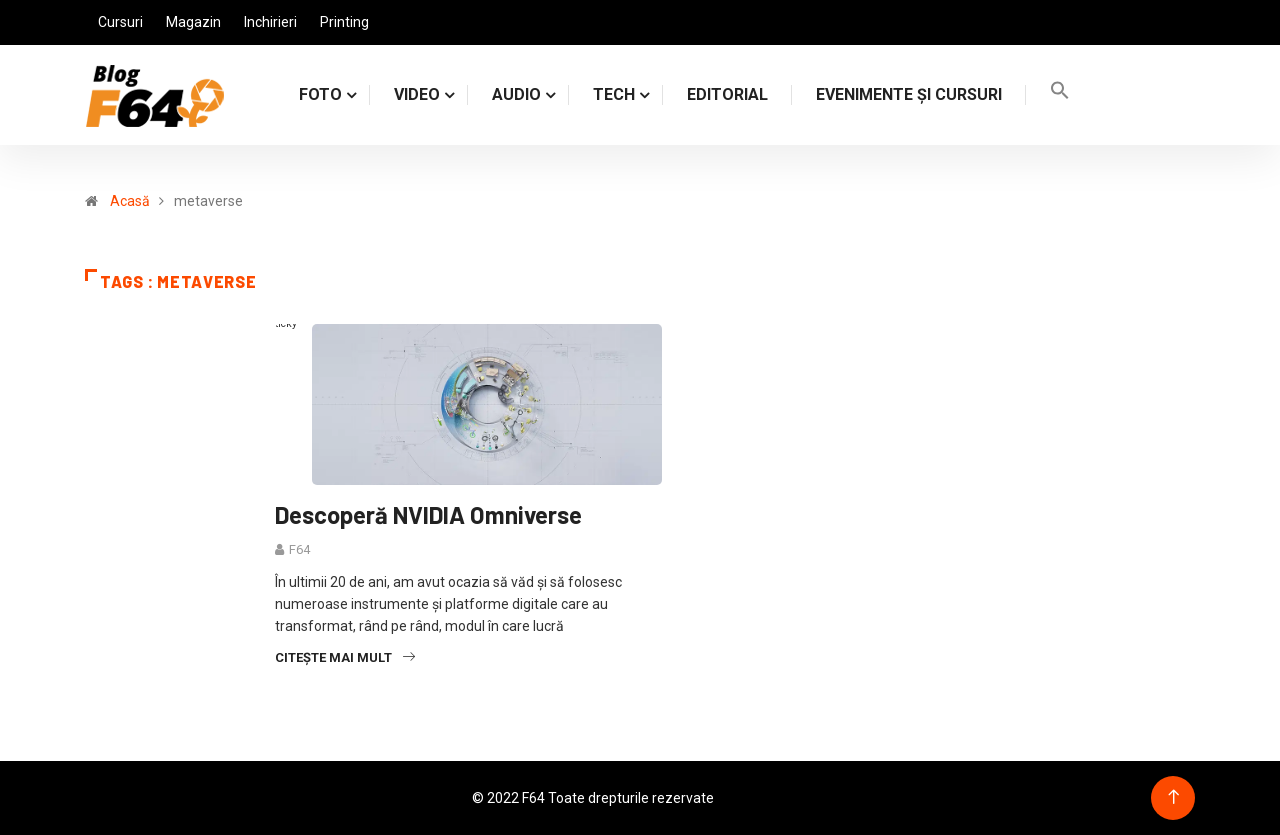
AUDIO (516, 94)
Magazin (193, 22)
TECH (614, 94)
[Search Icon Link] (1060, 94)
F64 (299, 549)
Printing (344, 22)
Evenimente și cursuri (909, 94)
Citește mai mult (345, 657)
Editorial (727, 94)
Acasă (130, 201)
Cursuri (120, 22)
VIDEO (417, 94)
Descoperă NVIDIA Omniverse (428, 514)
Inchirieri (270, 22)
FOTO (320, 94)
